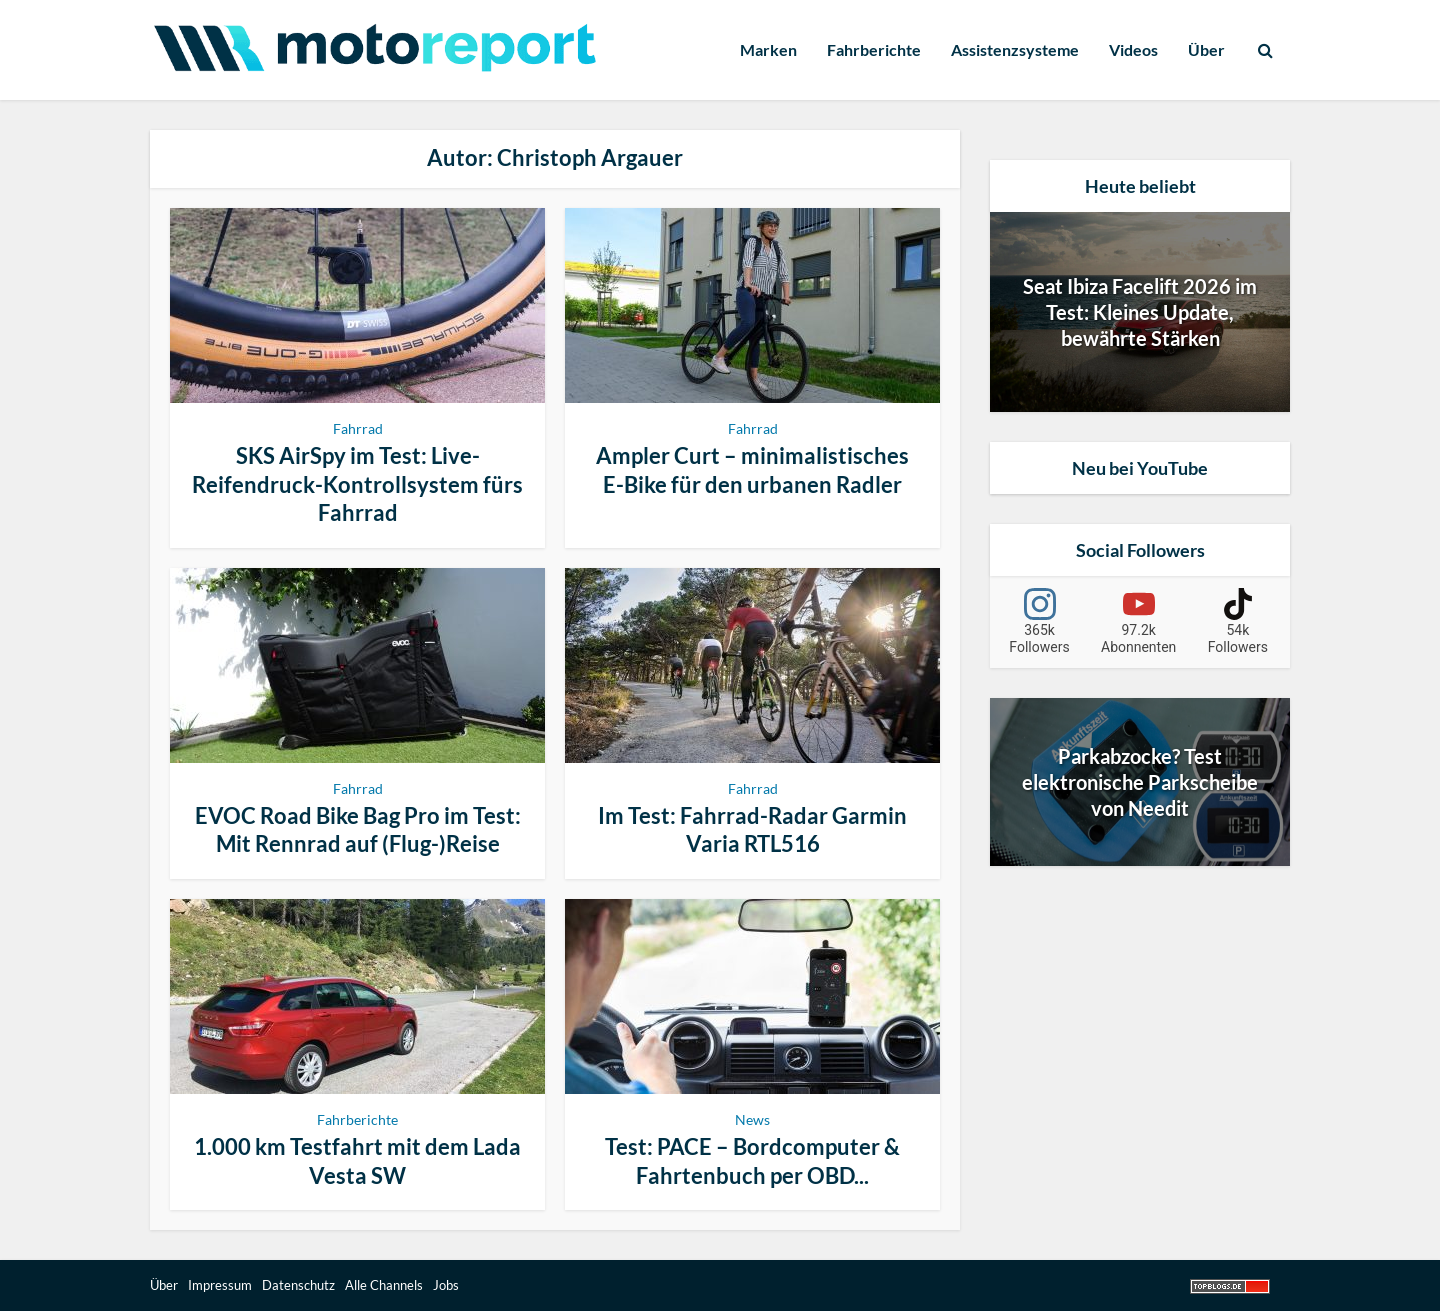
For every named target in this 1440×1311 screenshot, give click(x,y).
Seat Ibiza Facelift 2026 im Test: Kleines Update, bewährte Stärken (1140, 312)
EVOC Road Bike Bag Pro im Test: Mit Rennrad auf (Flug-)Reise (358, 830)
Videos (1133, 49)
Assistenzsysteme (1015, 49)
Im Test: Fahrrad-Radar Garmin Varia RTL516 (752, 830)
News (752, 1119)
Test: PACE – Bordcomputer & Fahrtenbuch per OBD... (752, 1161)
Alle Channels (384, 1285)
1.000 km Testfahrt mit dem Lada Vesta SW (357, 1161)
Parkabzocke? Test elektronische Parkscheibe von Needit (1140, 782)
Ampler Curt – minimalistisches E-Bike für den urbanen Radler (752, 470)
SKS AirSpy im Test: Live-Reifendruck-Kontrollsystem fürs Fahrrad (357, 484)
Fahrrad (358, 428)
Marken (768, 49)
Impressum (220, 1285)
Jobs (446, 1285)
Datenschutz (298, 1285)
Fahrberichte (874, 49)
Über (1206, 49)
